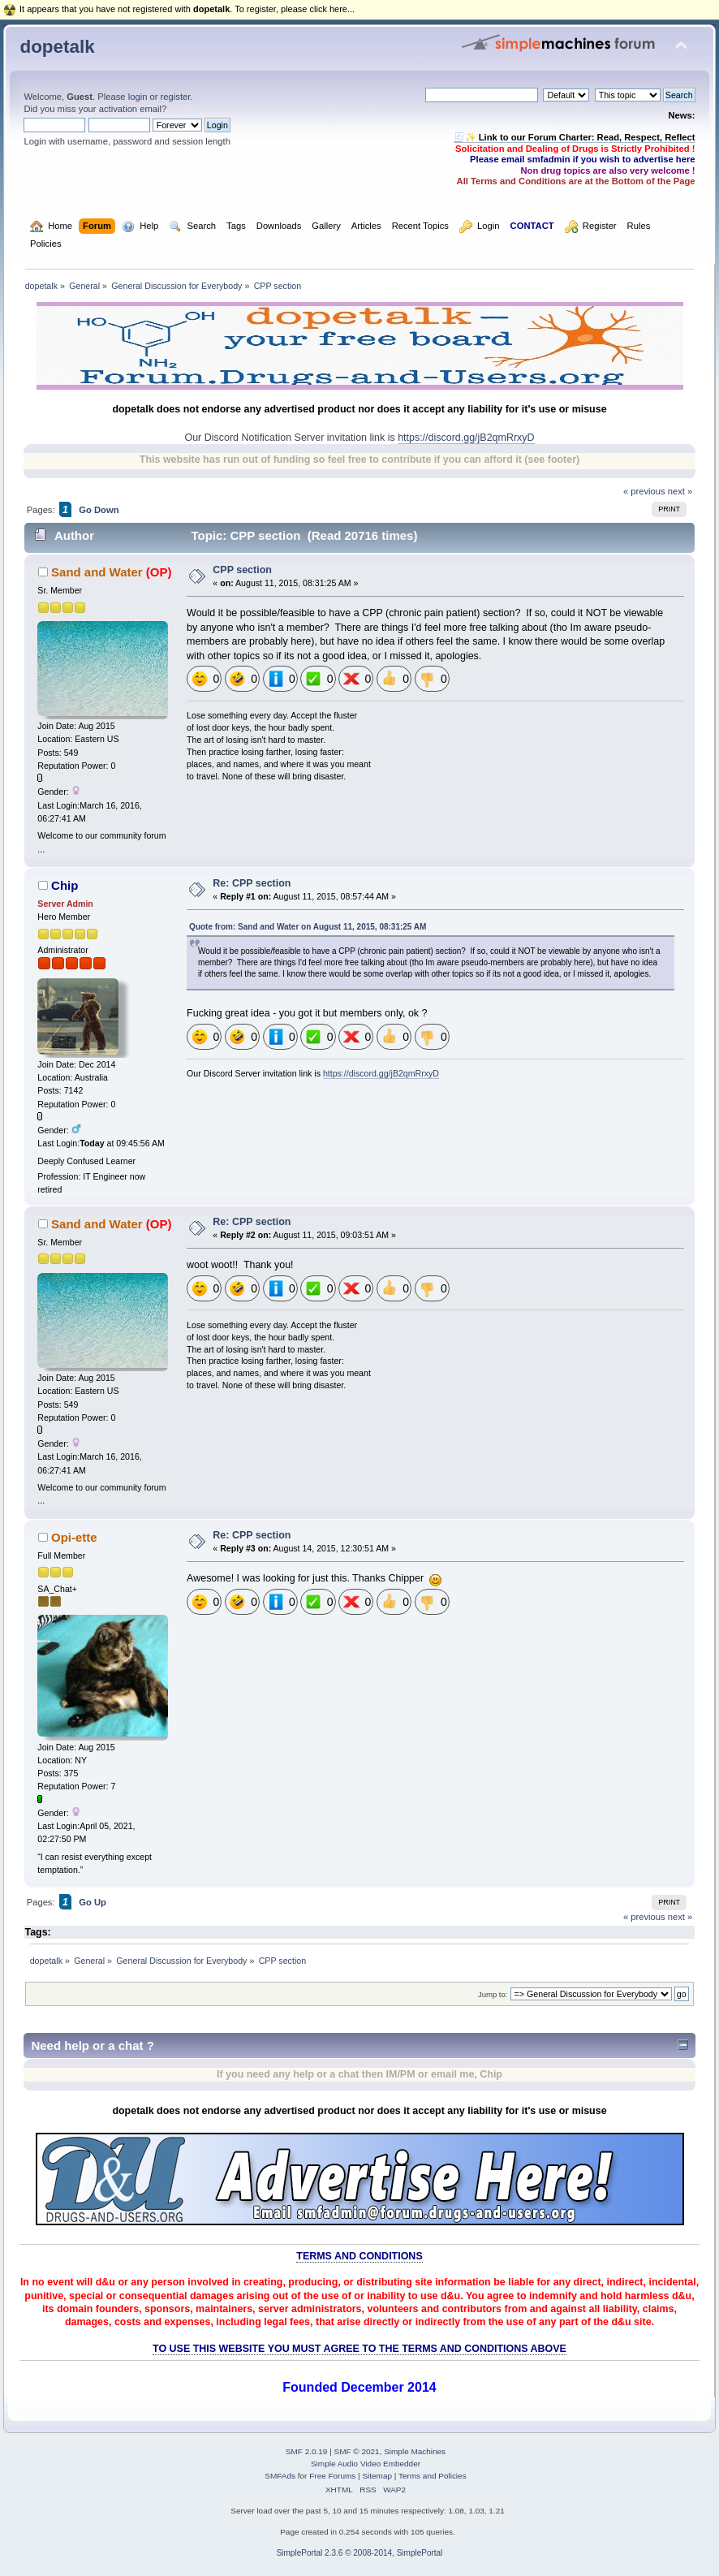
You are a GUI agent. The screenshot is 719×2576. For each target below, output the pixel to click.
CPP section (242, 570)
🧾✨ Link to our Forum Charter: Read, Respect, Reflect (574, 137)
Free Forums (332, 2475)
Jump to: (493, 1994)
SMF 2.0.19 (307, 2451)
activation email (130, 109)
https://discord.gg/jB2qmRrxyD (466, 437)
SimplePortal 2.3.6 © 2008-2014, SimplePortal (360, 2552)
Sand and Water (97, 572)
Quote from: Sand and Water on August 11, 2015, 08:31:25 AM (307, 926)
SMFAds (280, 2475)
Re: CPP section (252, 883)
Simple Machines (415, 2451)
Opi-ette (74, 1537)
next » (680, 491)
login (138, 96)
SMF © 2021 (357, 2451)
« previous (644, 491)
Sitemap (377, 2475)
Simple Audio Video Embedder (365, 2463)
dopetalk (56, 47)
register (176, 96)
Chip (64, 885)
